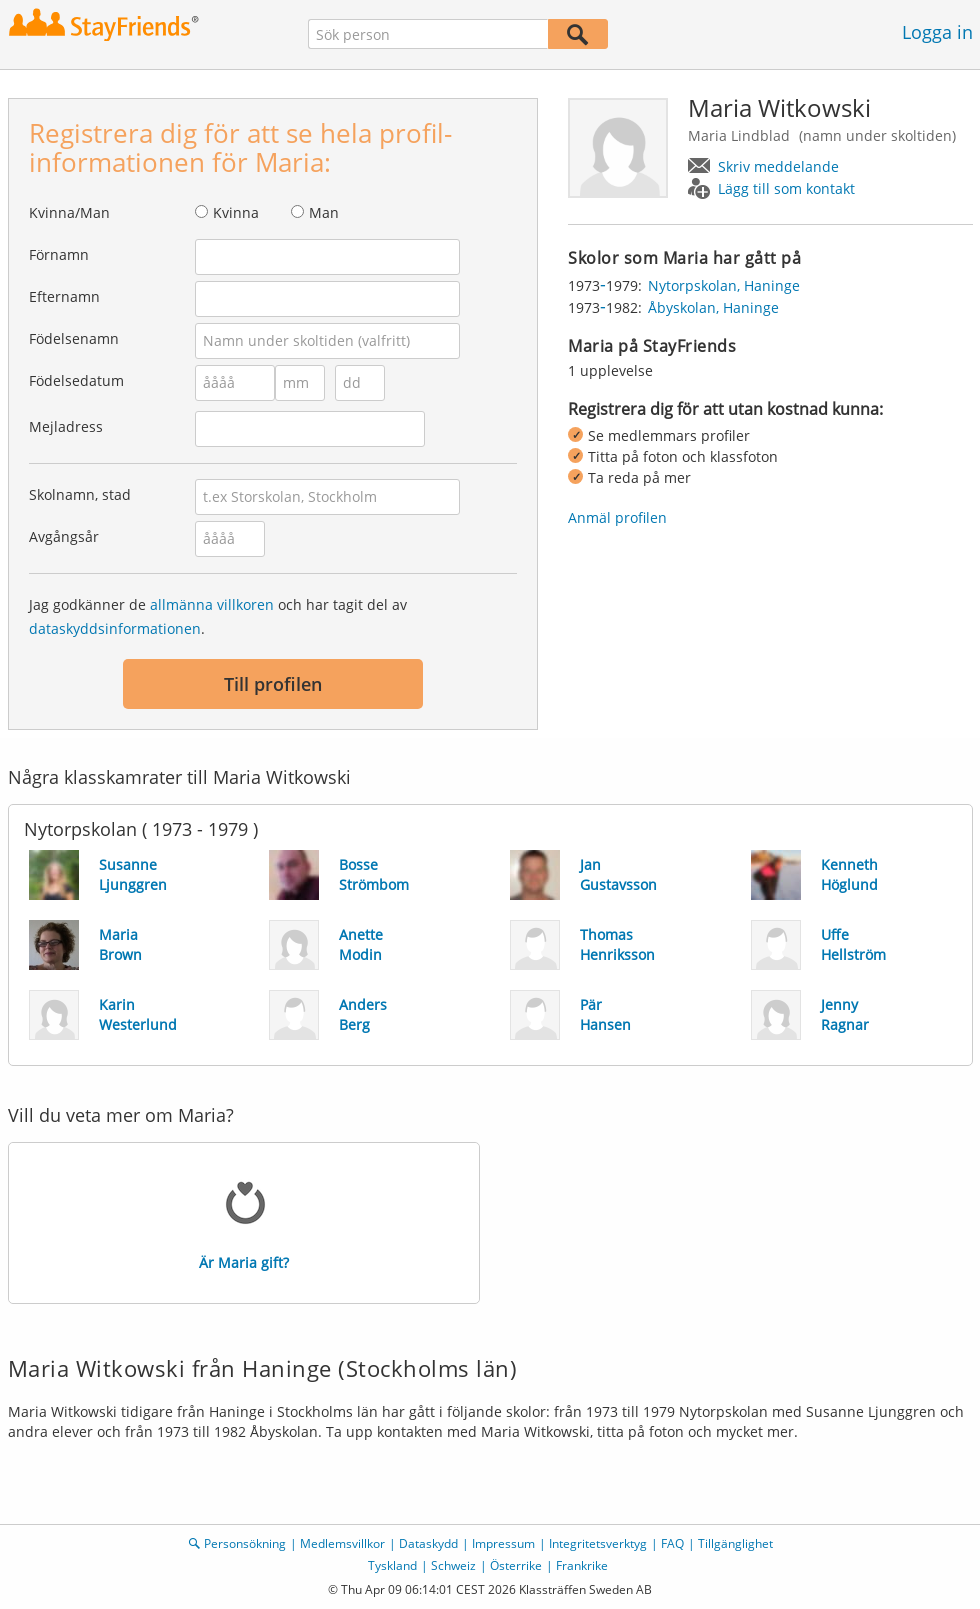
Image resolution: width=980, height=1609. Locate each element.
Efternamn (64, 296)
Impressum (503, 1543)
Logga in (937, 32)
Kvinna (236, 212)
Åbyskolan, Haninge (713, 307)
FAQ (672, 1543)
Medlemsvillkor (342, 1543)
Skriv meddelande (778, 166)
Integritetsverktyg (598, 1543)
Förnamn (59, 254)
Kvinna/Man (69, 212)
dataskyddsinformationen (115, 628)
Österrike (516, 1565)
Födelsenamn (74, 338)
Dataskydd (428, 1543)
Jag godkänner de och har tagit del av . (218, 616)
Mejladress (66, 426)
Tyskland (392, 1565)
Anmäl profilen (617, 517)
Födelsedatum (76, 380)
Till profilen (273, 684)
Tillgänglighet (735, 1543)
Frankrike (582, 1565)
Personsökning (245, 1543)
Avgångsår (64, 536)
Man (324, 212)
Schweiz (453, 1565)
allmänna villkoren (212, 604)
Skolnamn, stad (80, 494)
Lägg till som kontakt (786, 188)
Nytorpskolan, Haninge (724, 285)
